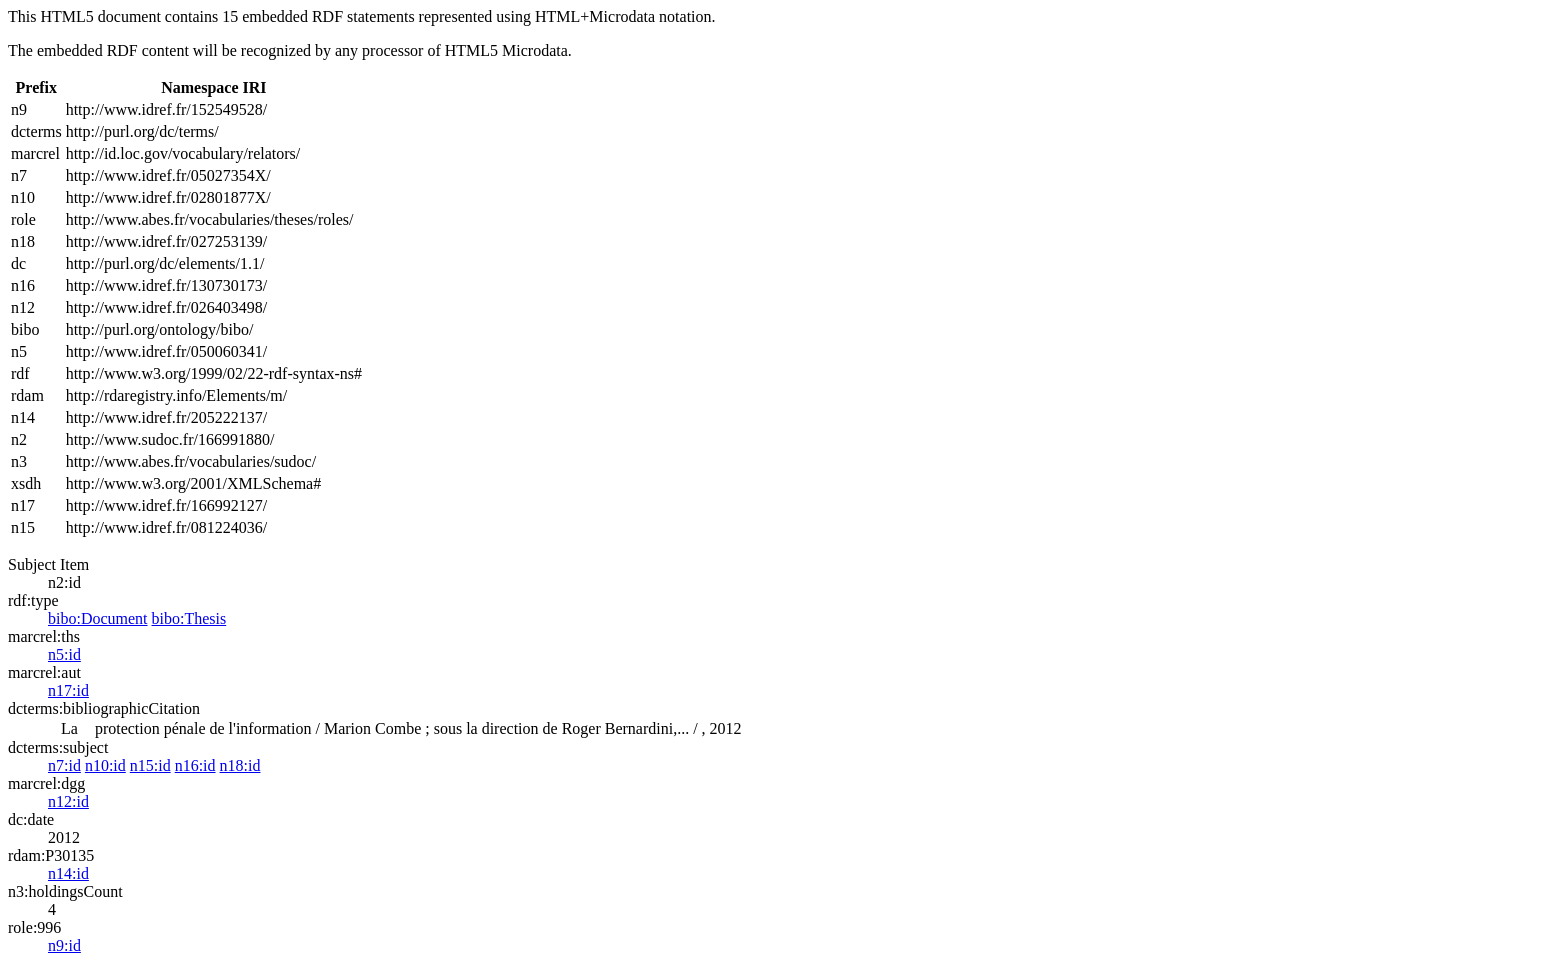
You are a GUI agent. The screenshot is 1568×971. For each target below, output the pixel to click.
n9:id (64, 945)
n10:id (105, 765)
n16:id (195, 765)
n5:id (64, 654)
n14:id (68, 873)
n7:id (64, 765)
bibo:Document (98, 618)
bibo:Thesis (189, 618)
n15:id (150, 765)
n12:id (68, 801)
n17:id (68, 690)
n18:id (240, 765)
